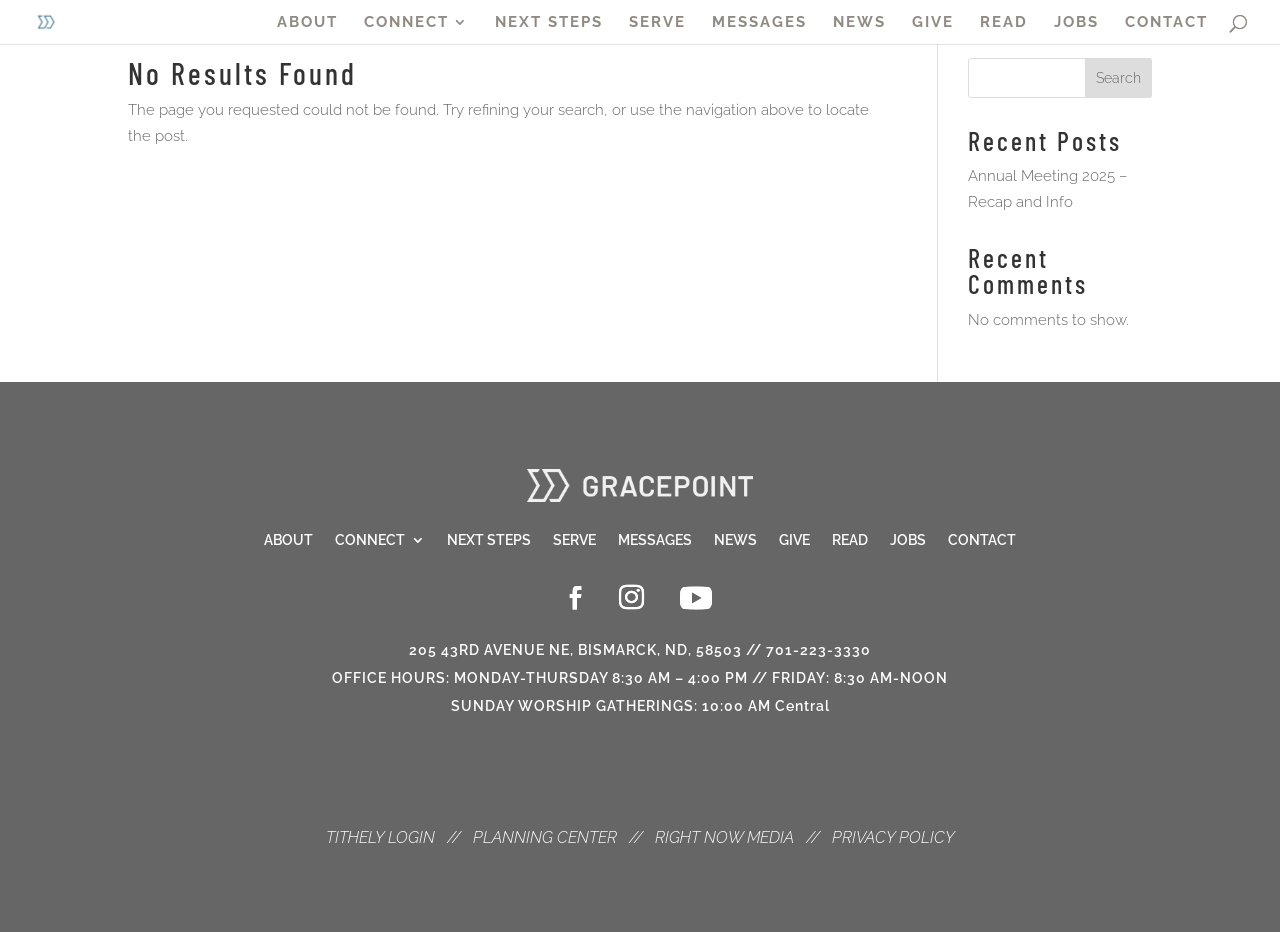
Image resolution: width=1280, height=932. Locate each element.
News (735, 540)
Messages (655, 540)
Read (850, 540)
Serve (574, 540)
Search (1118, 78)
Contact (982, 540)
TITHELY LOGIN (380, 837)
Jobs (908, 540)
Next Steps (489, 540)
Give (794, 540)
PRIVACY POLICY (893, 837)
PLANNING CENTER (545, 837)
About (288, 540)
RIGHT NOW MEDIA (724, 837)
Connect (370, 540)
